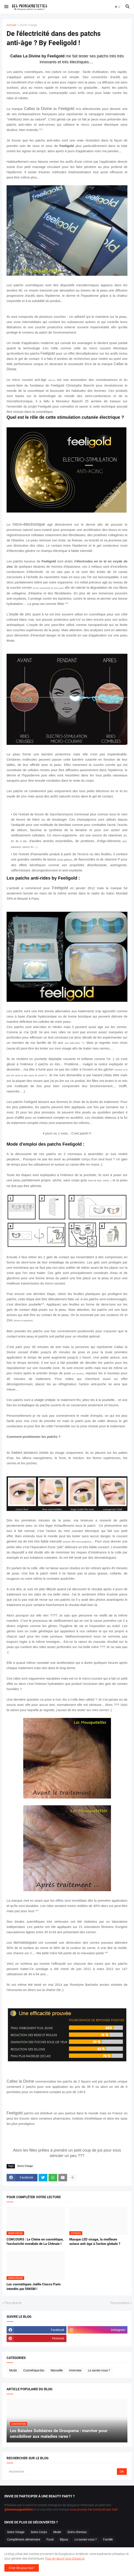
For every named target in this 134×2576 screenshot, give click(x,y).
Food (50, 2539)
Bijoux (64, 2539)
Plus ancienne (119, 2303)
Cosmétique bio (33, 2370)
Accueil (11, 25)
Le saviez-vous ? (99, 2370)
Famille (108, 2539)
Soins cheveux (77, 2532)
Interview (75, 2370)
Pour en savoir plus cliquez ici (65, 2558)
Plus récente (13, 2303)
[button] (6, 7)
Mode (13, 2370)
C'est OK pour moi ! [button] (21, 2568)
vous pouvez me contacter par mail (93, 2509)
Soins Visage (28, 25)
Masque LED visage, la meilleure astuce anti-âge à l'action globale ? (94, 2241)
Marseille (57, 2370)
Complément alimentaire (23, 2539)
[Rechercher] (62, 2471)
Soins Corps (39, 2532)
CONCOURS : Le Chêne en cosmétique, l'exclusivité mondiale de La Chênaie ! (35, 2241)
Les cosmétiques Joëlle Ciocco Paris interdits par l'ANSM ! (34, 2286)
